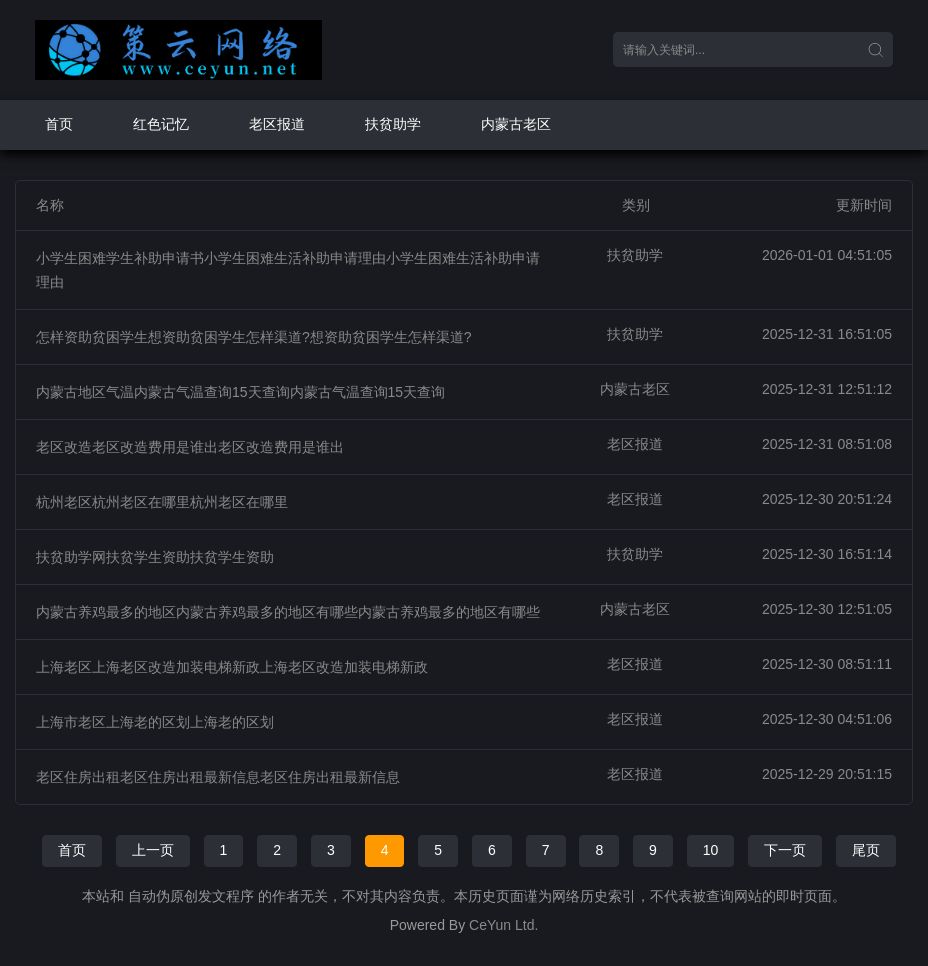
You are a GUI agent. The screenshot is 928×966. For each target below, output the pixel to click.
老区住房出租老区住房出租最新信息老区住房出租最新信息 (218, 777)
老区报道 (277, 124)
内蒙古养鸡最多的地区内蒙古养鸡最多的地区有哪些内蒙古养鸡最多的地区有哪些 (288, 612)
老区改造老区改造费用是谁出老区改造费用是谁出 (190, 447)
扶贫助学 (393, 124)
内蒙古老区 (516, 124)
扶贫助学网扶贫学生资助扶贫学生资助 (155, 557)
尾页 (866, 850)
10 (711, 850)
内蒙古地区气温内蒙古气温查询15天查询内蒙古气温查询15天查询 (240, 392)
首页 (59, 124)
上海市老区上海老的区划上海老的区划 (155, 722)
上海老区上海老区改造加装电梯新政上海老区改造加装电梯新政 (232, 667)
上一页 (153, 850)
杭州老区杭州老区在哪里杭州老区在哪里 (162, 502)
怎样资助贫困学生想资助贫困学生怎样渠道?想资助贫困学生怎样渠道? (254, 337)
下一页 (785, 850)
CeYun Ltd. (503, 925)
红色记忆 (161, 124)
